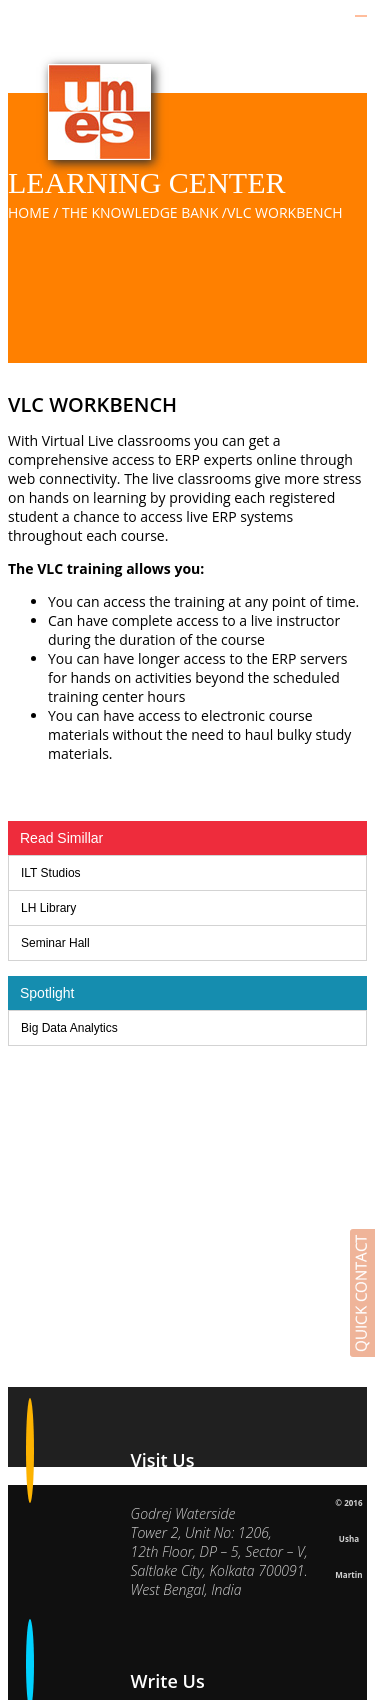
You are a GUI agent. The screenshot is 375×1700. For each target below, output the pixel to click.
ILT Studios (51, 873)
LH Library (48, 908)
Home (29, 212)
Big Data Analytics (69, 1028)
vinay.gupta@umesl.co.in (208, 1635)
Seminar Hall (55, 943)
